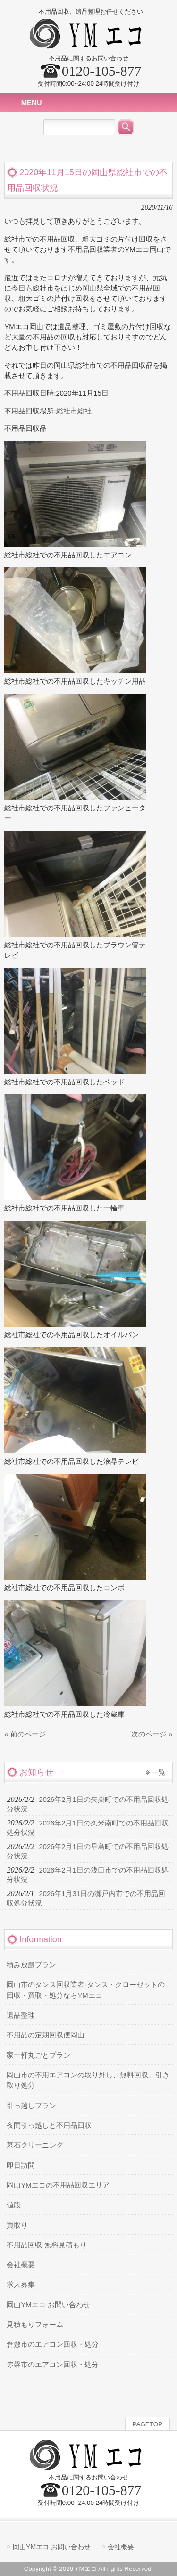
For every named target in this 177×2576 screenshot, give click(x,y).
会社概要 (21, 2265)
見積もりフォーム (35, 2324)
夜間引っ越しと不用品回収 (49, 2125)
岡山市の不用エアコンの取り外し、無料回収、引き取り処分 (88, 2080)
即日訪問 (21, 2165)
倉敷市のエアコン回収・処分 (53, 2344)
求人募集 (21, 2284)
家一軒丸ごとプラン (38, 2055)
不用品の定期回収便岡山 (45, 2035)
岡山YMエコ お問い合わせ (48, 2305)
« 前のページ (24, 1734)
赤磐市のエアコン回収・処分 (53, 2364)
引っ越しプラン (31, 2105)
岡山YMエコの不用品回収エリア (58, 2185)
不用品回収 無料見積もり (46, 2245)
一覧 (158, 1772)
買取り (17, 2225)
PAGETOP (147, 2424)
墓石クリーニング (35, 2145)
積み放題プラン (31, 1965)
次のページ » (151, 1734)
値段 (14, 2205)
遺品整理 (21, 2015)
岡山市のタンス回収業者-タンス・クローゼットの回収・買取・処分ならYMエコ (86, 1990)
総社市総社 (74, 411)
